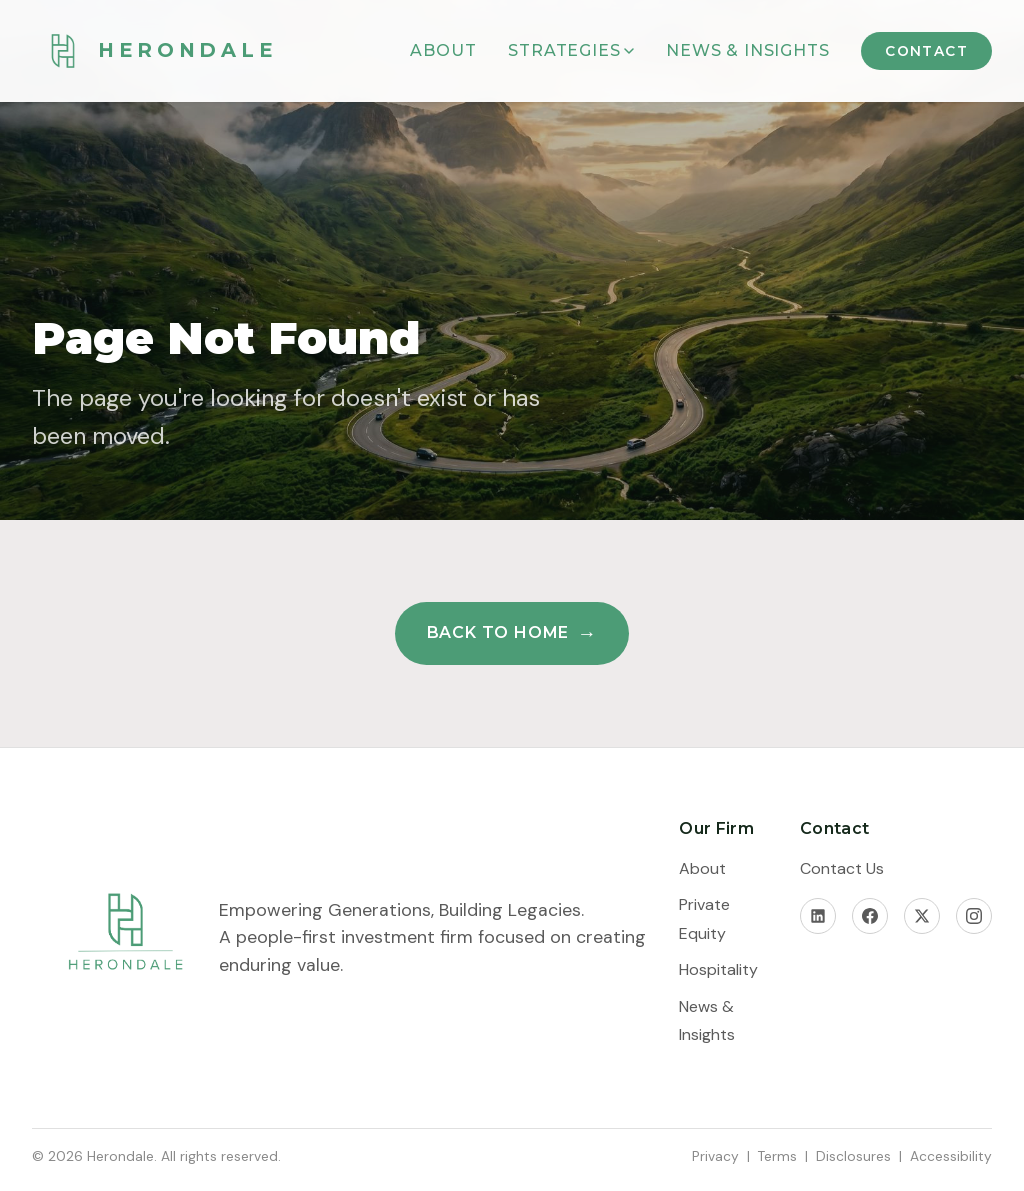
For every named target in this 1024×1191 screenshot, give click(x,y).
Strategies (571, 50)
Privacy (715, 1156)
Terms (777, 1156)
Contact (926, 51)
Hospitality (718, 969)
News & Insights (747, 50)
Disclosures (853, 1156)
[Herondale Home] (154, 51)
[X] (922, 916)
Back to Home (498, 632)
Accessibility (951, 1156)
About (443, 50)
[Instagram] (974, 916)
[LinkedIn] (818, 916)
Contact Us (842, 868)
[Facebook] (870, 916)
